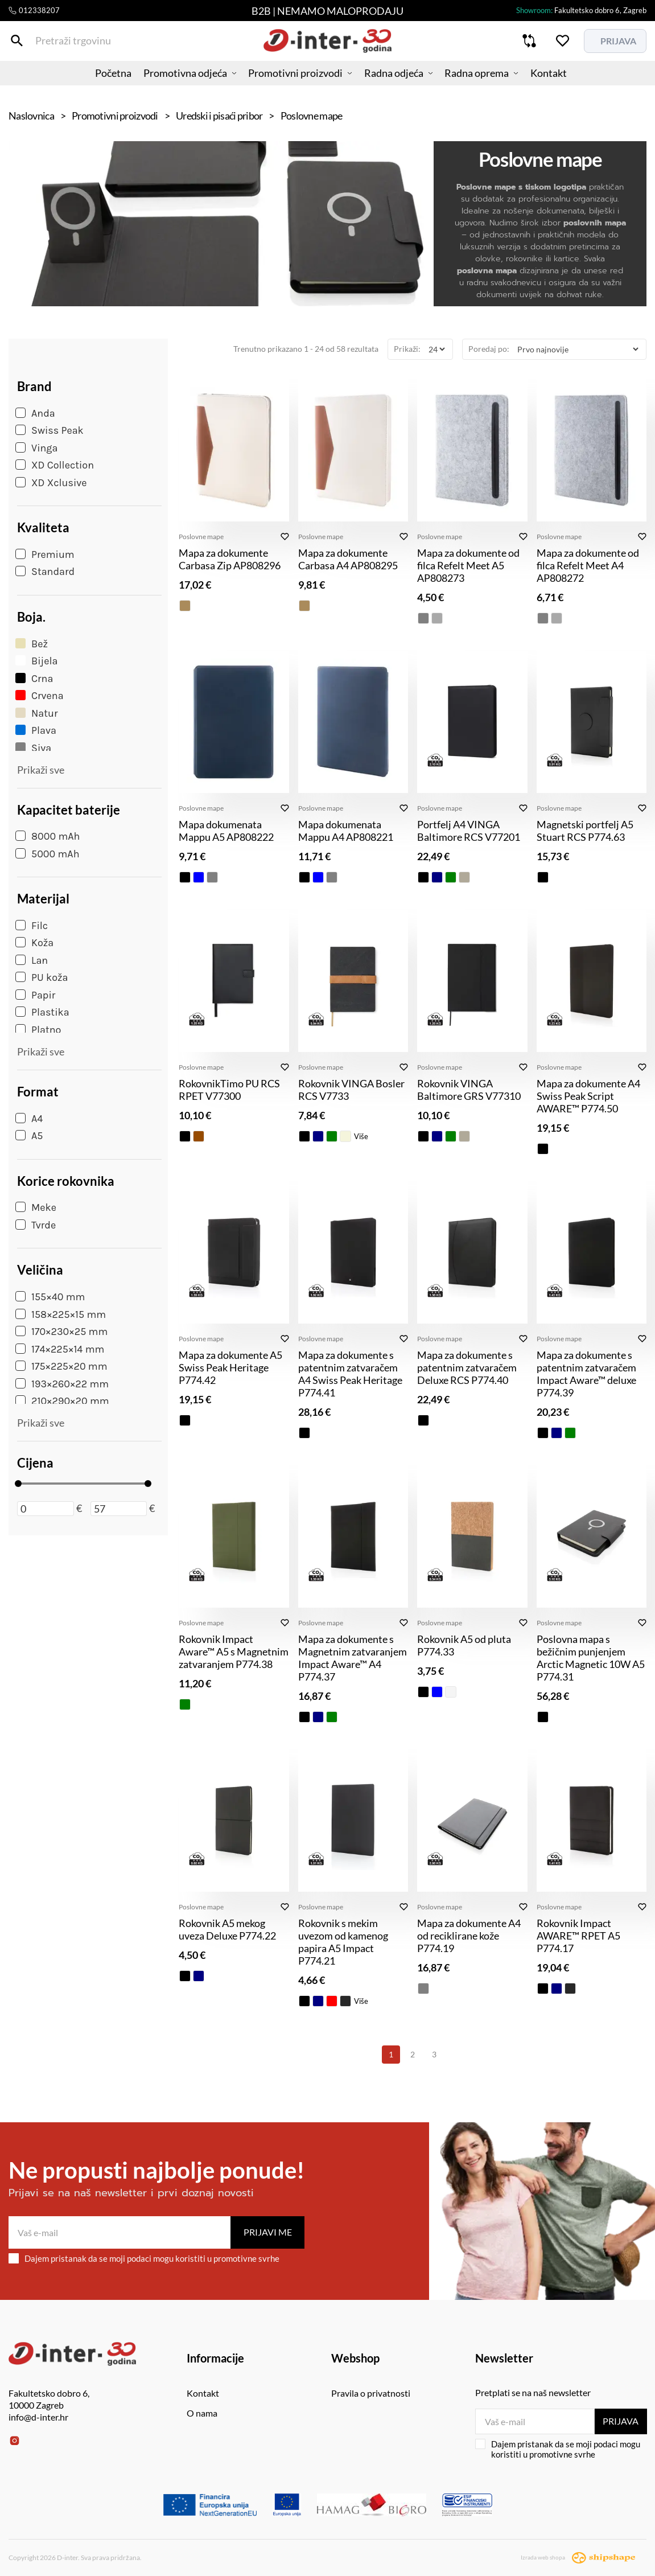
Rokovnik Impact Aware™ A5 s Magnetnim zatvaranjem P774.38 (234, 1651)
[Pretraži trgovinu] (17, 44)
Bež (31, 644)
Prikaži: (407, 349)
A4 (29, 1118)
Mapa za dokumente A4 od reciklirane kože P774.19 (469, 1935)
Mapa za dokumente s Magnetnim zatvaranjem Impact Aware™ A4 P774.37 (352, 1658)
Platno (38, 1030)
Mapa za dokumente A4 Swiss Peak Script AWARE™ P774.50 (588, 1096)
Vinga (36, 448)
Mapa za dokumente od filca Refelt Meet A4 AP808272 (588, 565)
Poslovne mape (201, 536)
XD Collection (54, 465)
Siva (33, 748)
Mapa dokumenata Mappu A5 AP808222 (226, 830)
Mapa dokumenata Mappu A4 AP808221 (345, 830)
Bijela (36, 661)
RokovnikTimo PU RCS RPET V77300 (229, 1089)
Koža (34, 942)
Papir (35, 995)
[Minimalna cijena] (45, 1508)
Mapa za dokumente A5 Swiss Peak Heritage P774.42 (230, 1367)
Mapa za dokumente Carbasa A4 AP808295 (348, 559)
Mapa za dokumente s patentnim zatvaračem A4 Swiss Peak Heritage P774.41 (350, 1374)
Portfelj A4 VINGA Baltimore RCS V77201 (468, 830)
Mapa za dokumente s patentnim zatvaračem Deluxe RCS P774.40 (467, 1367)
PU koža (41, 977)
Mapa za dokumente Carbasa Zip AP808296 (230, 559)
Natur (36, 713)
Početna (97, 82)
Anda (35, 413)
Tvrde (35, 1225)
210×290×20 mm (62, 1401)
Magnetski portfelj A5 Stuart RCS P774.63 (585, 830)
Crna (34, 678)
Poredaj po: (488, 349)
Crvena (39, 695)
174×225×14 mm (59, 1349)
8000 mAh (47, 836)
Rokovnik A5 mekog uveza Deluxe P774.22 (227, 1929)
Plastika (42, 1012)
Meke (35, 1207)
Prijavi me (268, 2231)
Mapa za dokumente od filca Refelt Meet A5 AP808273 (468, 565)
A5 (29, 1135)
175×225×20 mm (61, 1366)
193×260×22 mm (62, 1384)
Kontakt (565, 82)
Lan (31, 960)
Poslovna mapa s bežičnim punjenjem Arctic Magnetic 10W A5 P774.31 (591, 1658)
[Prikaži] (436, 349)
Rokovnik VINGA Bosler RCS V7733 (351, 1089)
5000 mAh (47, 854)
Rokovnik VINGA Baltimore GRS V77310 (469, 1089)
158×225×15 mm (60, 1314)
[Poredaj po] (577, 349)
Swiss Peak (49, 430)
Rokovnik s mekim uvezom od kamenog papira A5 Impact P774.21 (343, 1942)
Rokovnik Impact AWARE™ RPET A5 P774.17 (578, 1935)
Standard (45, 571)
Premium (45, 554)
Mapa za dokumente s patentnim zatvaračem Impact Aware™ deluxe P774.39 (586, 1374)
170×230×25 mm (61, 1331)
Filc (31, 925)
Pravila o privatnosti (370, 2393)
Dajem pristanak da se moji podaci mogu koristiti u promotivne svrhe (144, 2258)
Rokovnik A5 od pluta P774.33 (464, 1645)
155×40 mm (50, 1297)
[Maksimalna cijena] (118, 1508)
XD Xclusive (51, 482)
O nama (202, 2412)
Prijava (621, 2420)
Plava (35, 730)
